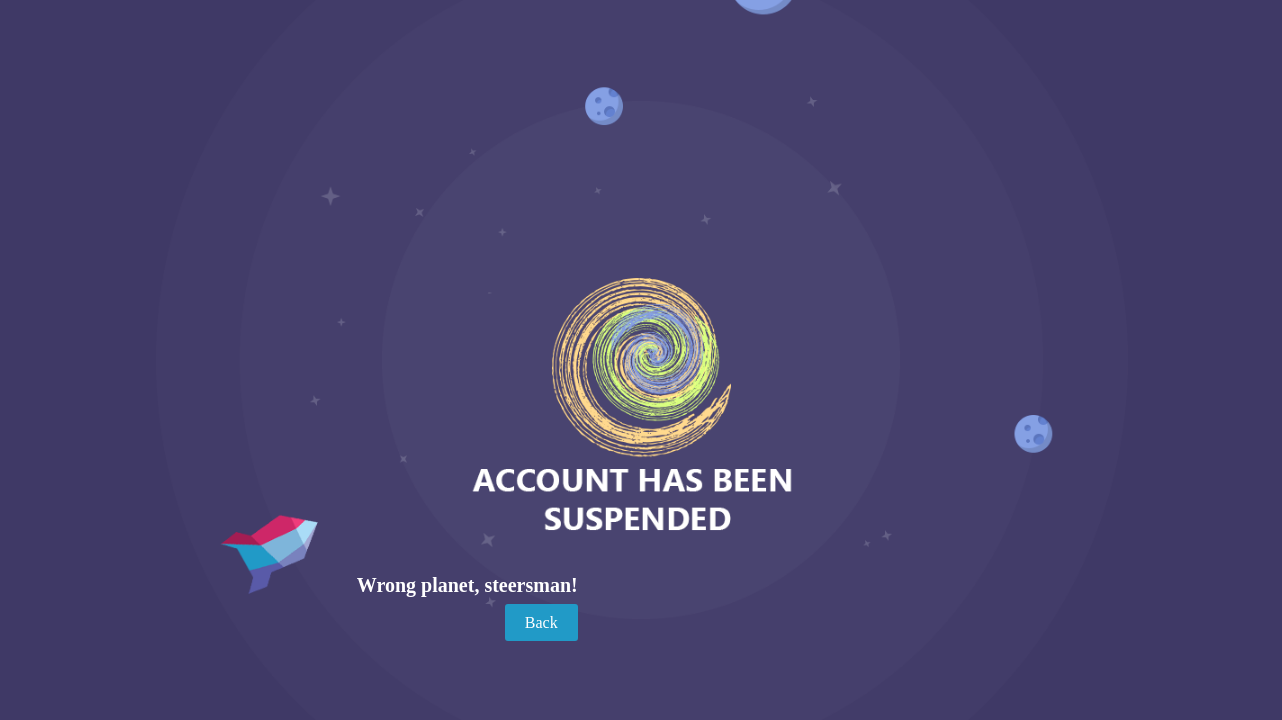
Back (541, 622)
